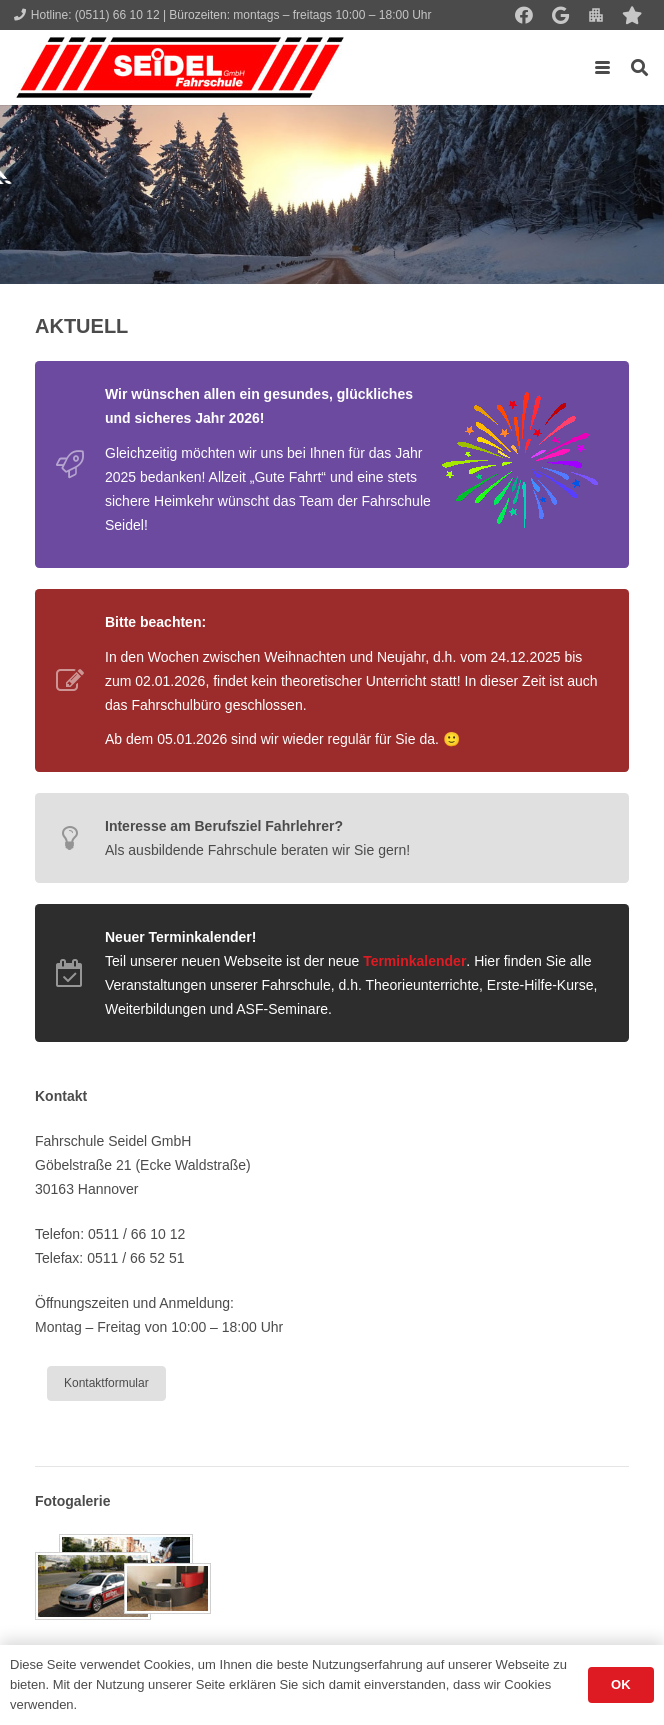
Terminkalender (414, 961)
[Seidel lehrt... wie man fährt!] (180, 67)
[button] (602, 67)
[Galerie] (332, 1577)
